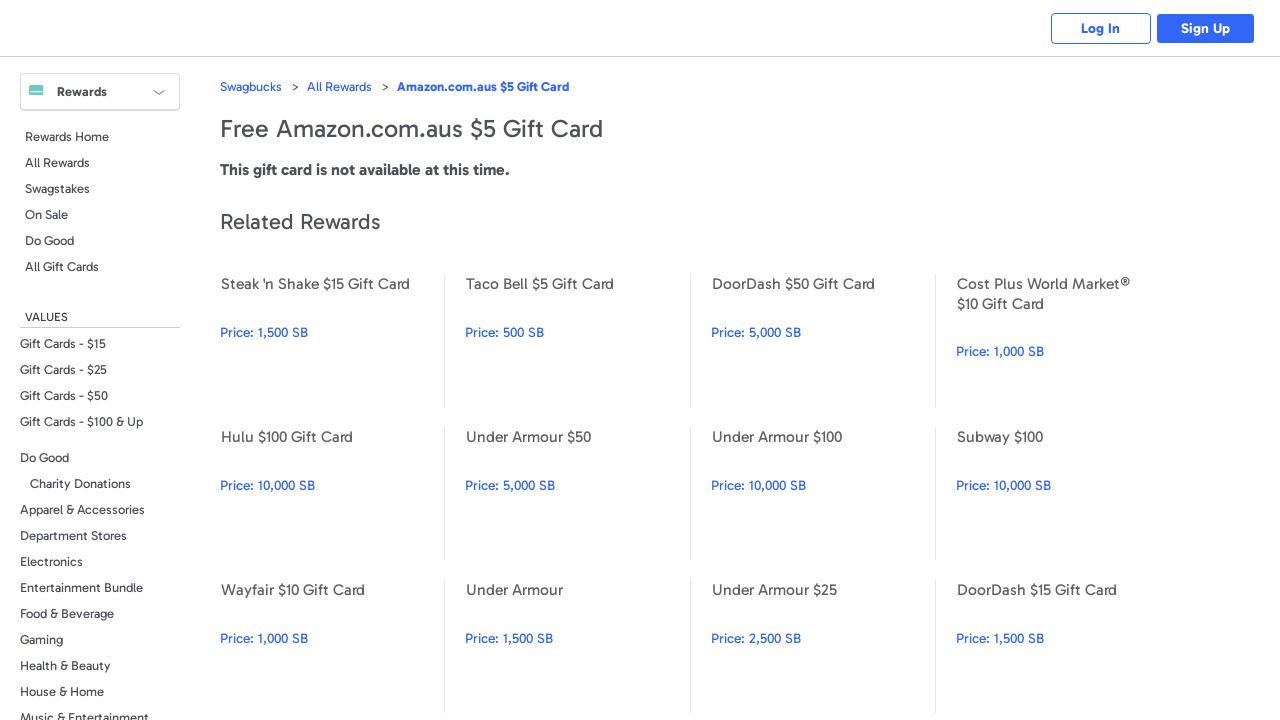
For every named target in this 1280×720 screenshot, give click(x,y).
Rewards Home (67, 136)
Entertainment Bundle (81, 587)
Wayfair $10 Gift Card (332, 646)
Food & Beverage (67, 613)
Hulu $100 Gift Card (332, 493)
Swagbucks (251, 86)
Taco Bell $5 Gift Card (577, 340)
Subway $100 (1068, 493)
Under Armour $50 (577, 493)
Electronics (51, 561)
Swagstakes (57, 188)
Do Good (49, 240)
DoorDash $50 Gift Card (823, 340)
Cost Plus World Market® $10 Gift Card (1068, 340)
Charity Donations (80, 483)
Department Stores (73, 535)
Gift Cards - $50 (64, 395)
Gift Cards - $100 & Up (81, 421)
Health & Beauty (65, 665)
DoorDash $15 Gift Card (1068, 646)
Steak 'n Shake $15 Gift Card (332, 340)
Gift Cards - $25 (63, 369)
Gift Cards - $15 (63, 343)
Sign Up (1205, 28)
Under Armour (577, 646)
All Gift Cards (62, 266)
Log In (1100, 28)
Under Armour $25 (823, 646)
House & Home (62, 691)
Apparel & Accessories (82, 509)
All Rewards (57, 162)
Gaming (41, 639)
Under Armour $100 (823, 493)
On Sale (46, 214)
